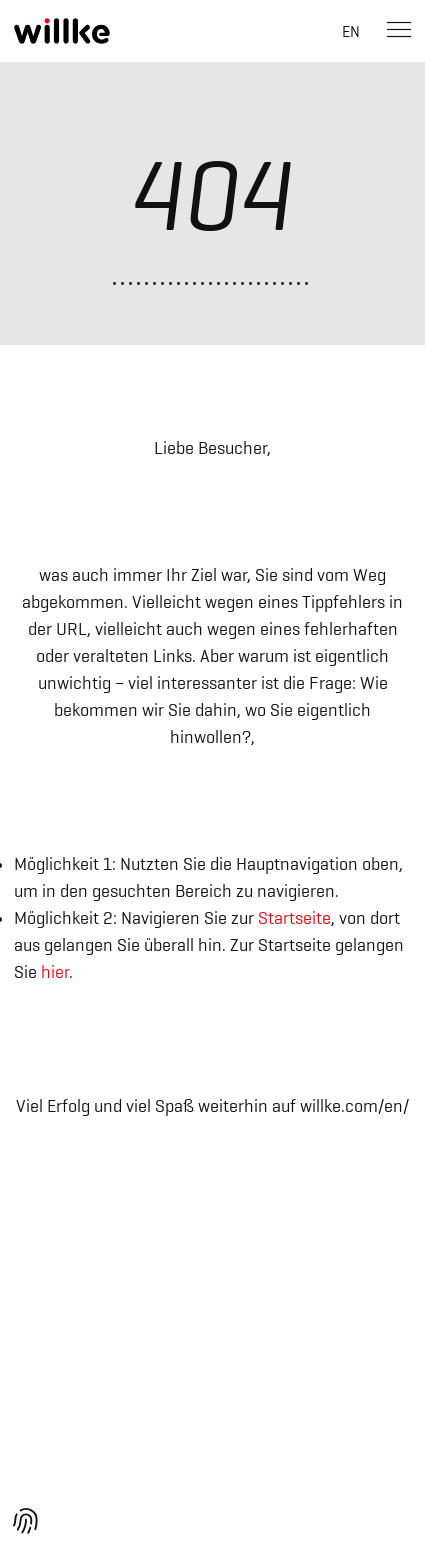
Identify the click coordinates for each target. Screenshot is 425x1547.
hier (55, 972)
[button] (26, 1521)
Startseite (294, 918)
